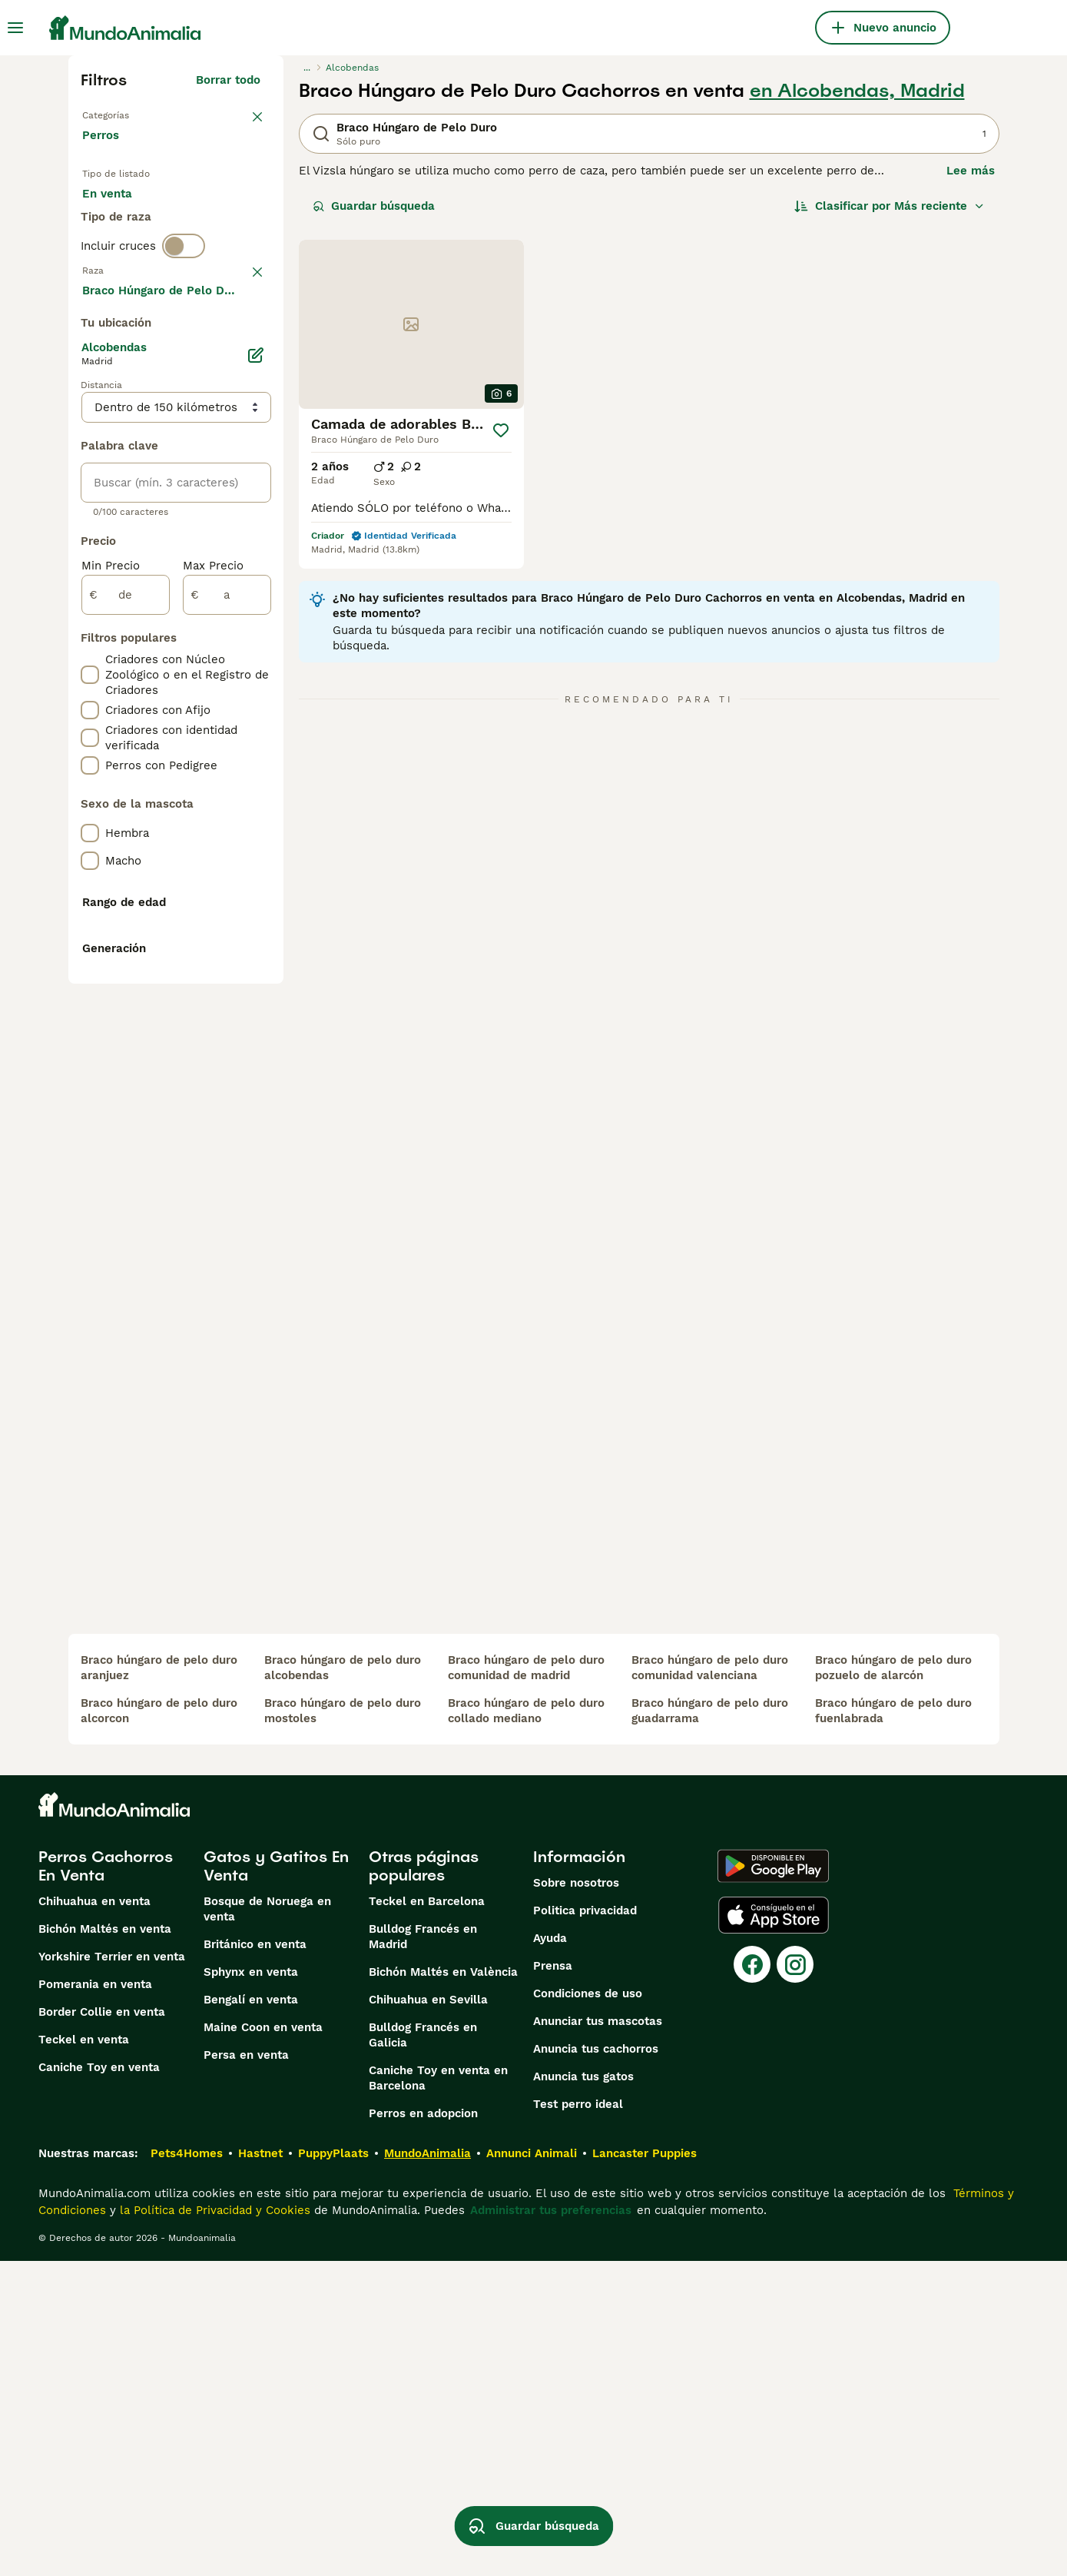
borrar (243, 349)
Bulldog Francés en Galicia (423, 2350)
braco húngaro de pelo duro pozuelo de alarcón (893, 1982)
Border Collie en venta (101, 2327)
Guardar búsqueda (374, 206)
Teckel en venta (83, 2355)
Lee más (970, 171)
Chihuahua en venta (94, 2216)
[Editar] (255, 767)
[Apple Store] (773, 2230)
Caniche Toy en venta (99, 2382)
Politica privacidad (585, 2225)
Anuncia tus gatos (583, 2391)
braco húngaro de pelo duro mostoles (342, 2025)
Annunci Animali (531, 2468)
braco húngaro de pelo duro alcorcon (159, 2025)
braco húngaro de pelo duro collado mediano (526, 2025)
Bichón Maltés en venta (104, 2244)
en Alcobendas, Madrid (857, 90)
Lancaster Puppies (644, 2468)
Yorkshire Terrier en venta (111, 2272)
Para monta (127, 258)
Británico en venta (255, 2259)
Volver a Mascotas (134, 114)
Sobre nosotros (576, 2198)
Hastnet (260, 2468)
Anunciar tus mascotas (597, 2336)
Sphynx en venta (251, 2287)
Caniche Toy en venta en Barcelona (438, 2393)
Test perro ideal (578, 2419)
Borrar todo (228, 80)
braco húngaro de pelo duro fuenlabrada (893, 2025)
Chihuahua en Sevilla (428, 2315)
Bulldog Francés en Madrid (423, 2251)
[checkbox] (90, 428)
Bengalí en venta (251, 2315)
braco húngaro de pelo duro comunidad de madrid (526, 1982)
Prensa (552, 2281)
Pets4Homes (187, 2468)
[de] (125, 1007)
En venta (119, 221)
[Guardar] (501, 430)
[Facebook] (752, 2279)
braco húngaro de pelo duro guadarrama (709, 2025)
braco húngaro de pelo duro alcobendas (342, 1982)
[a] (227, 1007)
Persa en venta (246, 2370)
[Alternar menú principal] (15, 27)
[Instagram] (795, 2279)
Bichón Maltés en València (443, 2287)
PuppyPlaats (333, 2468)
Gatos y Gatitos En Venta (276, 2181)
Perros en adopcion (423, 2428)
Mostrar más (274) (218, 704)
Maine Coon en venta (263, 2342)
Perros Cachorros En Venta (105, 2181)
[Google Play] (773, 2181)
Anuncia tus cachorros (595, 2364)
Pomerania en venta (95, 2299)
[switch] (183, 316)
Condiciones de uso (587, 2308)
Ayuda (550, 2253)
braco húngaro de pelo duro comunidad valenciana (709, 1982)
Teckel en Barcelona (427, 2216)
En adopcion (212, 221)
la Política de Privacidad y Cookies (213, 2525)
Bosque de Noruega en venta (267, 2224)
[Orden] (889, 206)
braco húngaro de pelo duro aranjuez (159, 1982)
